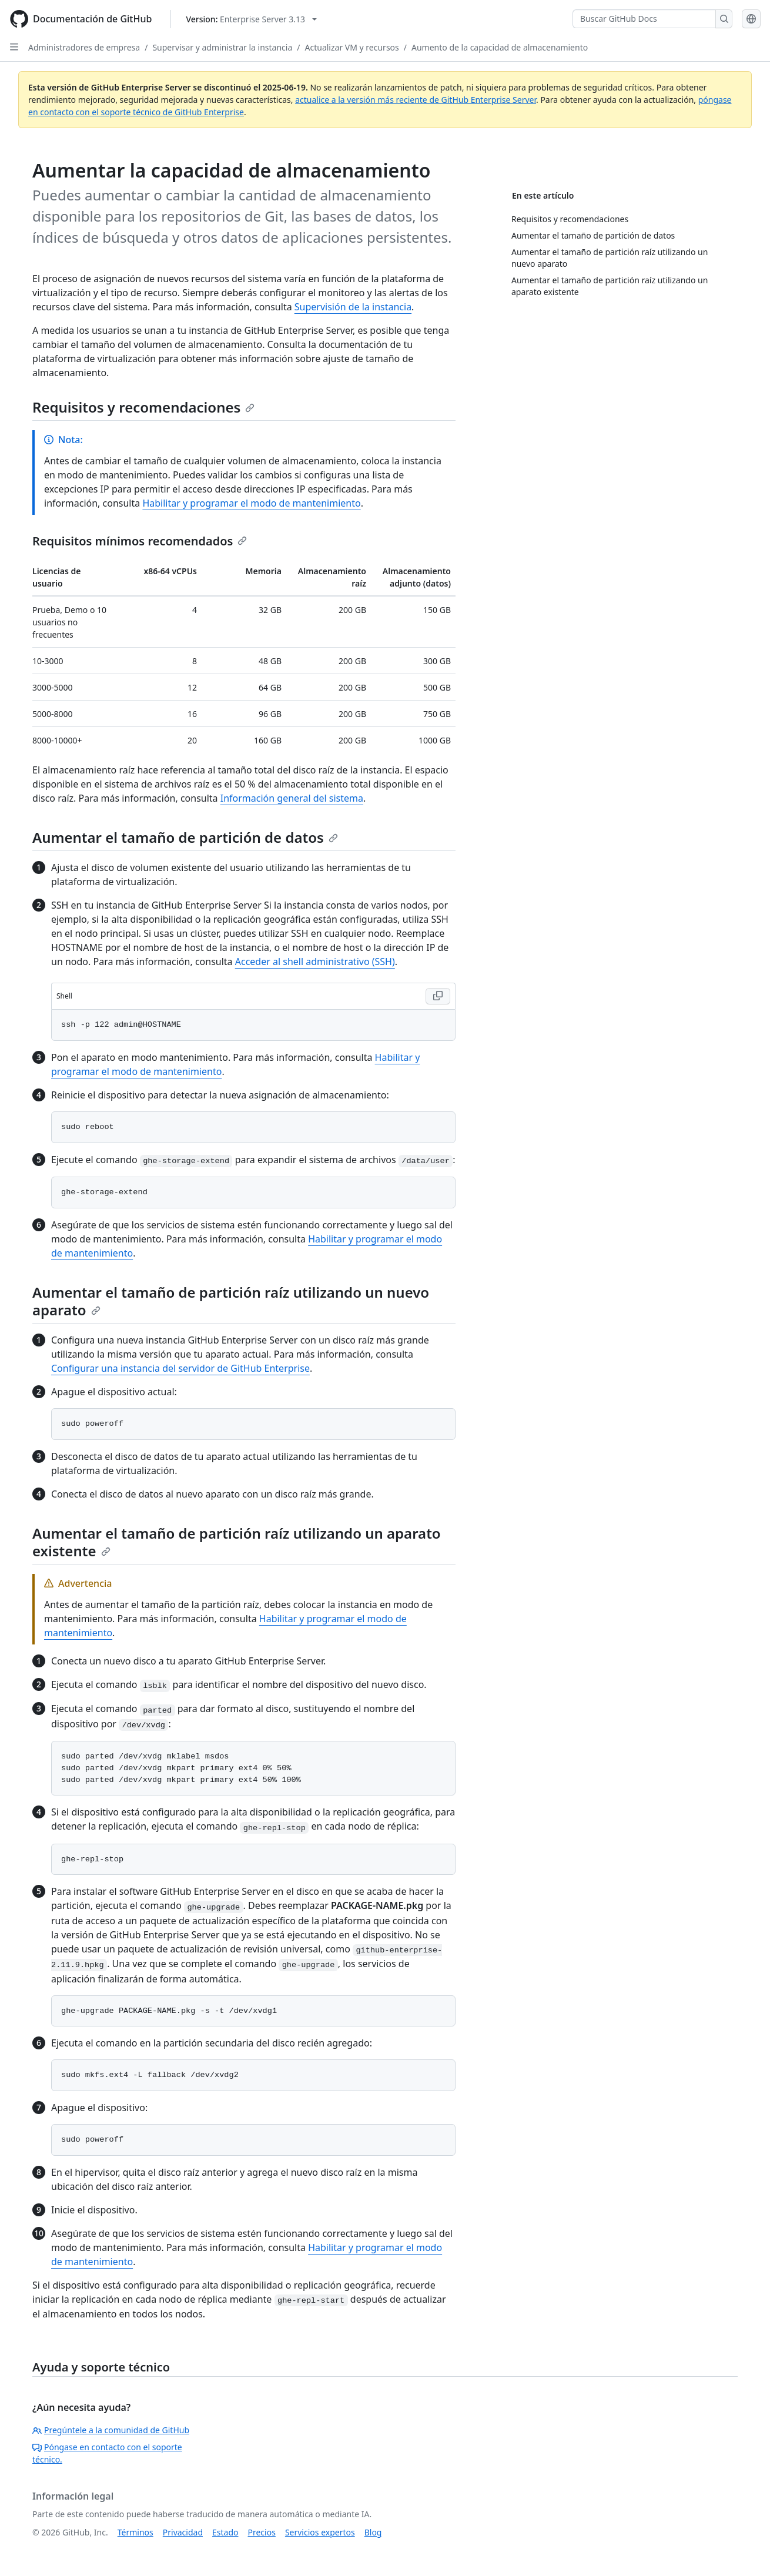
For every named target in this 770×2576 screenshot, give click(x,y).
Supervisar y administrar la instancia (222, 47)
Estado (225, 2532)
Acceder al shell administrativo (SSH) (315, 961)
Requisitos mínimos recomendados (139, 541)
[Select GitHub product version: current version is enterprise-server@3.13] (251, 19)
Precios (262, 2532)
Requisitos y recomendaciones (143, 407)
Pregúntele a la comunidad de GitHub (110, 2430)
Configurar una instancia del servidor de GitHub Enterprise (180, 1368)
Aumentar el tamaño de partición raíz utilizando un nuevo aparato (230, 1300)
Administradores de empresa (84, 47)
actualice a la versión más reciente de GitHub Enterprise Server (415, 99)
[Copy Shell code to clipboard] (438, 996)
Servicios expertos (320, 2532)
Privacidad (183, 2532)
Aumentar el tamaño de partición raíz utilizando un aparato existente (236, 1541)
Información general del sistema (291, 798)
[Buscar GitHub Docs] (644, 19)
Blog (373, 2532)
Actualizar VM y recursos (352, 47)
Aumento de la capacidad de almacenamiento (499, 47)
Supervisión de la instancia (352, 306)
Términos (135, 2532)
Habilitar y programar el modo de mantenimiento (251, 503)
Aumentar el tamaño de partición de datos (185, 837)
